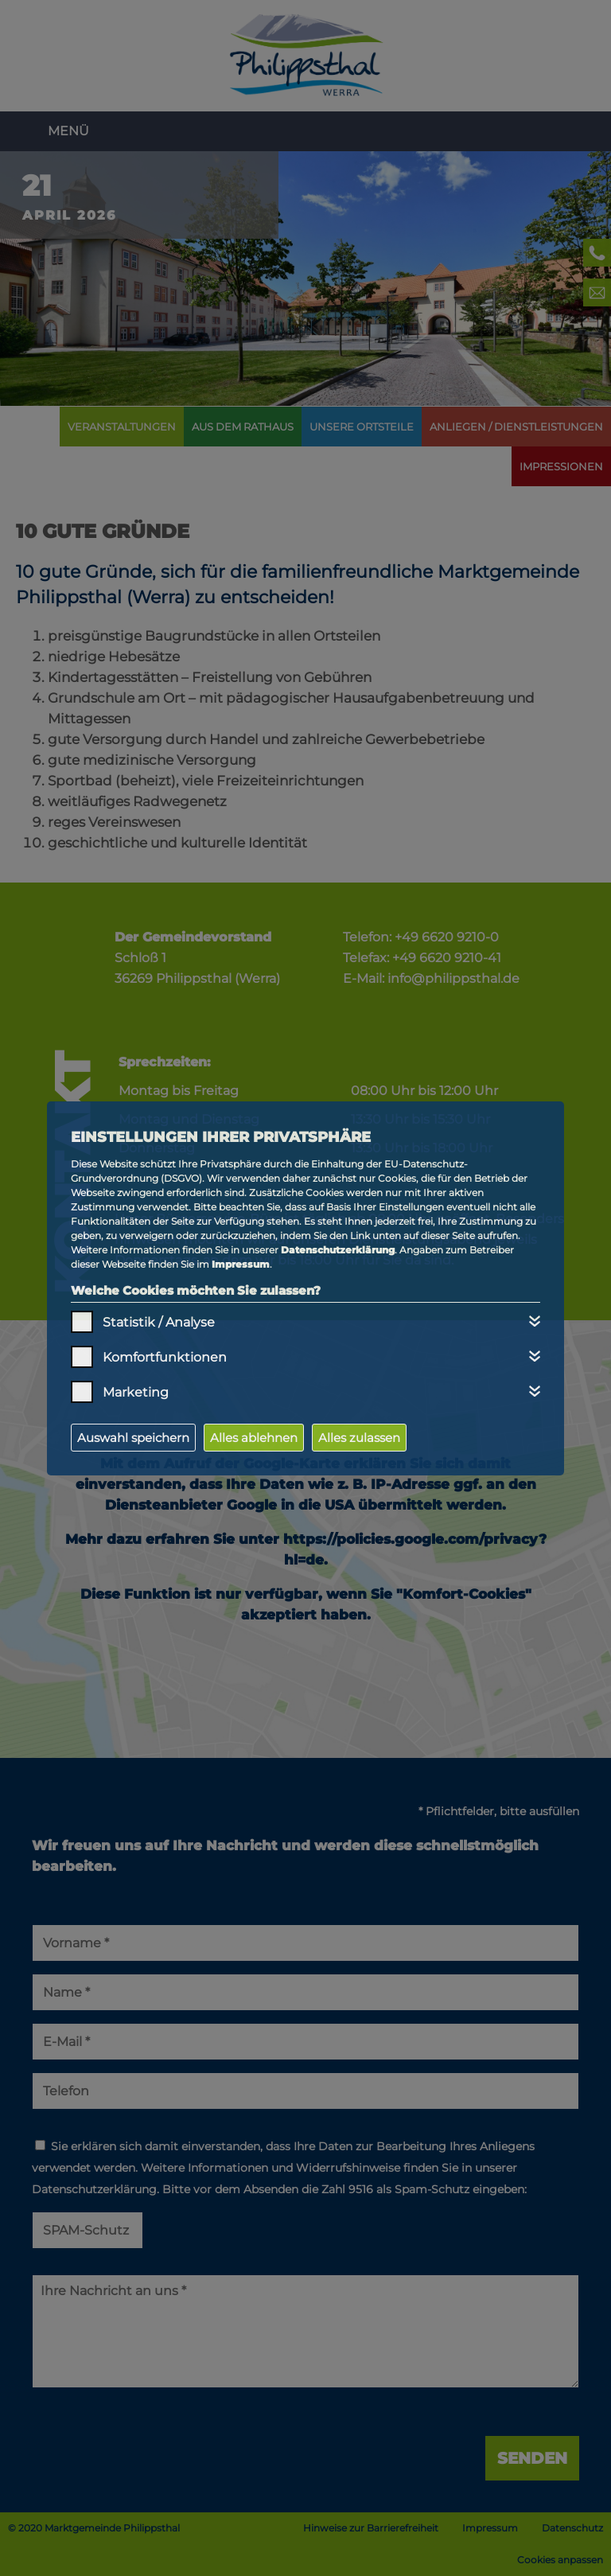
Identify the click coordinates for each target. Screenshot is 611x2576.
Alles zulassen (359, 1437)
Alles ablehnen (254, 1437)
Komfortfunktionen (165, 1357)
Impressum (241, 1264)
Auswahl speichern (133, 1437)
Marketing (136, 1392)
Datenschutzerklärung (338, 1250)
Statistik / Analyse (159, 1322)
